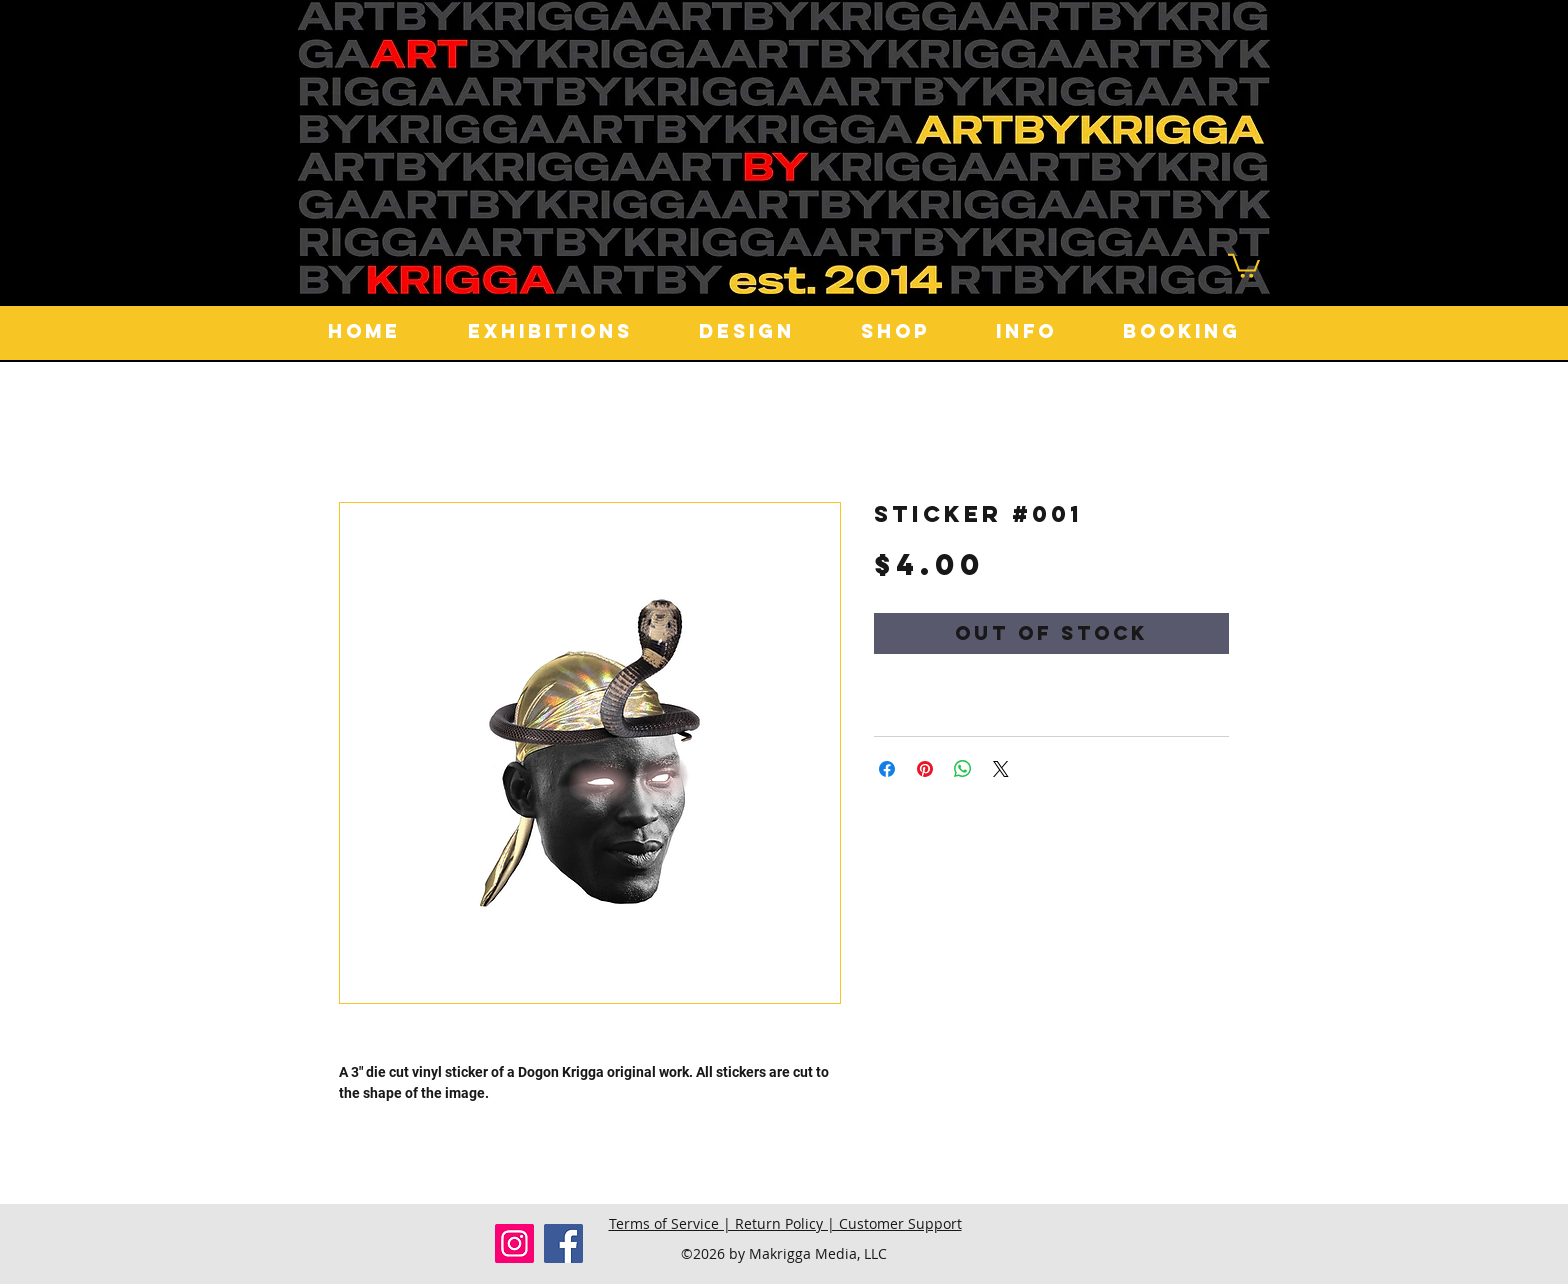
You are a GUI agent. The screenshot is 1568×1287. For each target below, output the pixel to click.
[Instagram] (514, 1243)
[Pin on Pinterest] (925, 769)
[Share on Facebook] (887, 769)
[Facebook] (563, 1243)
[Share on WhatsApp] (963, 769)
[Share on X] (1001, 769)
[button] (1244, 264)
